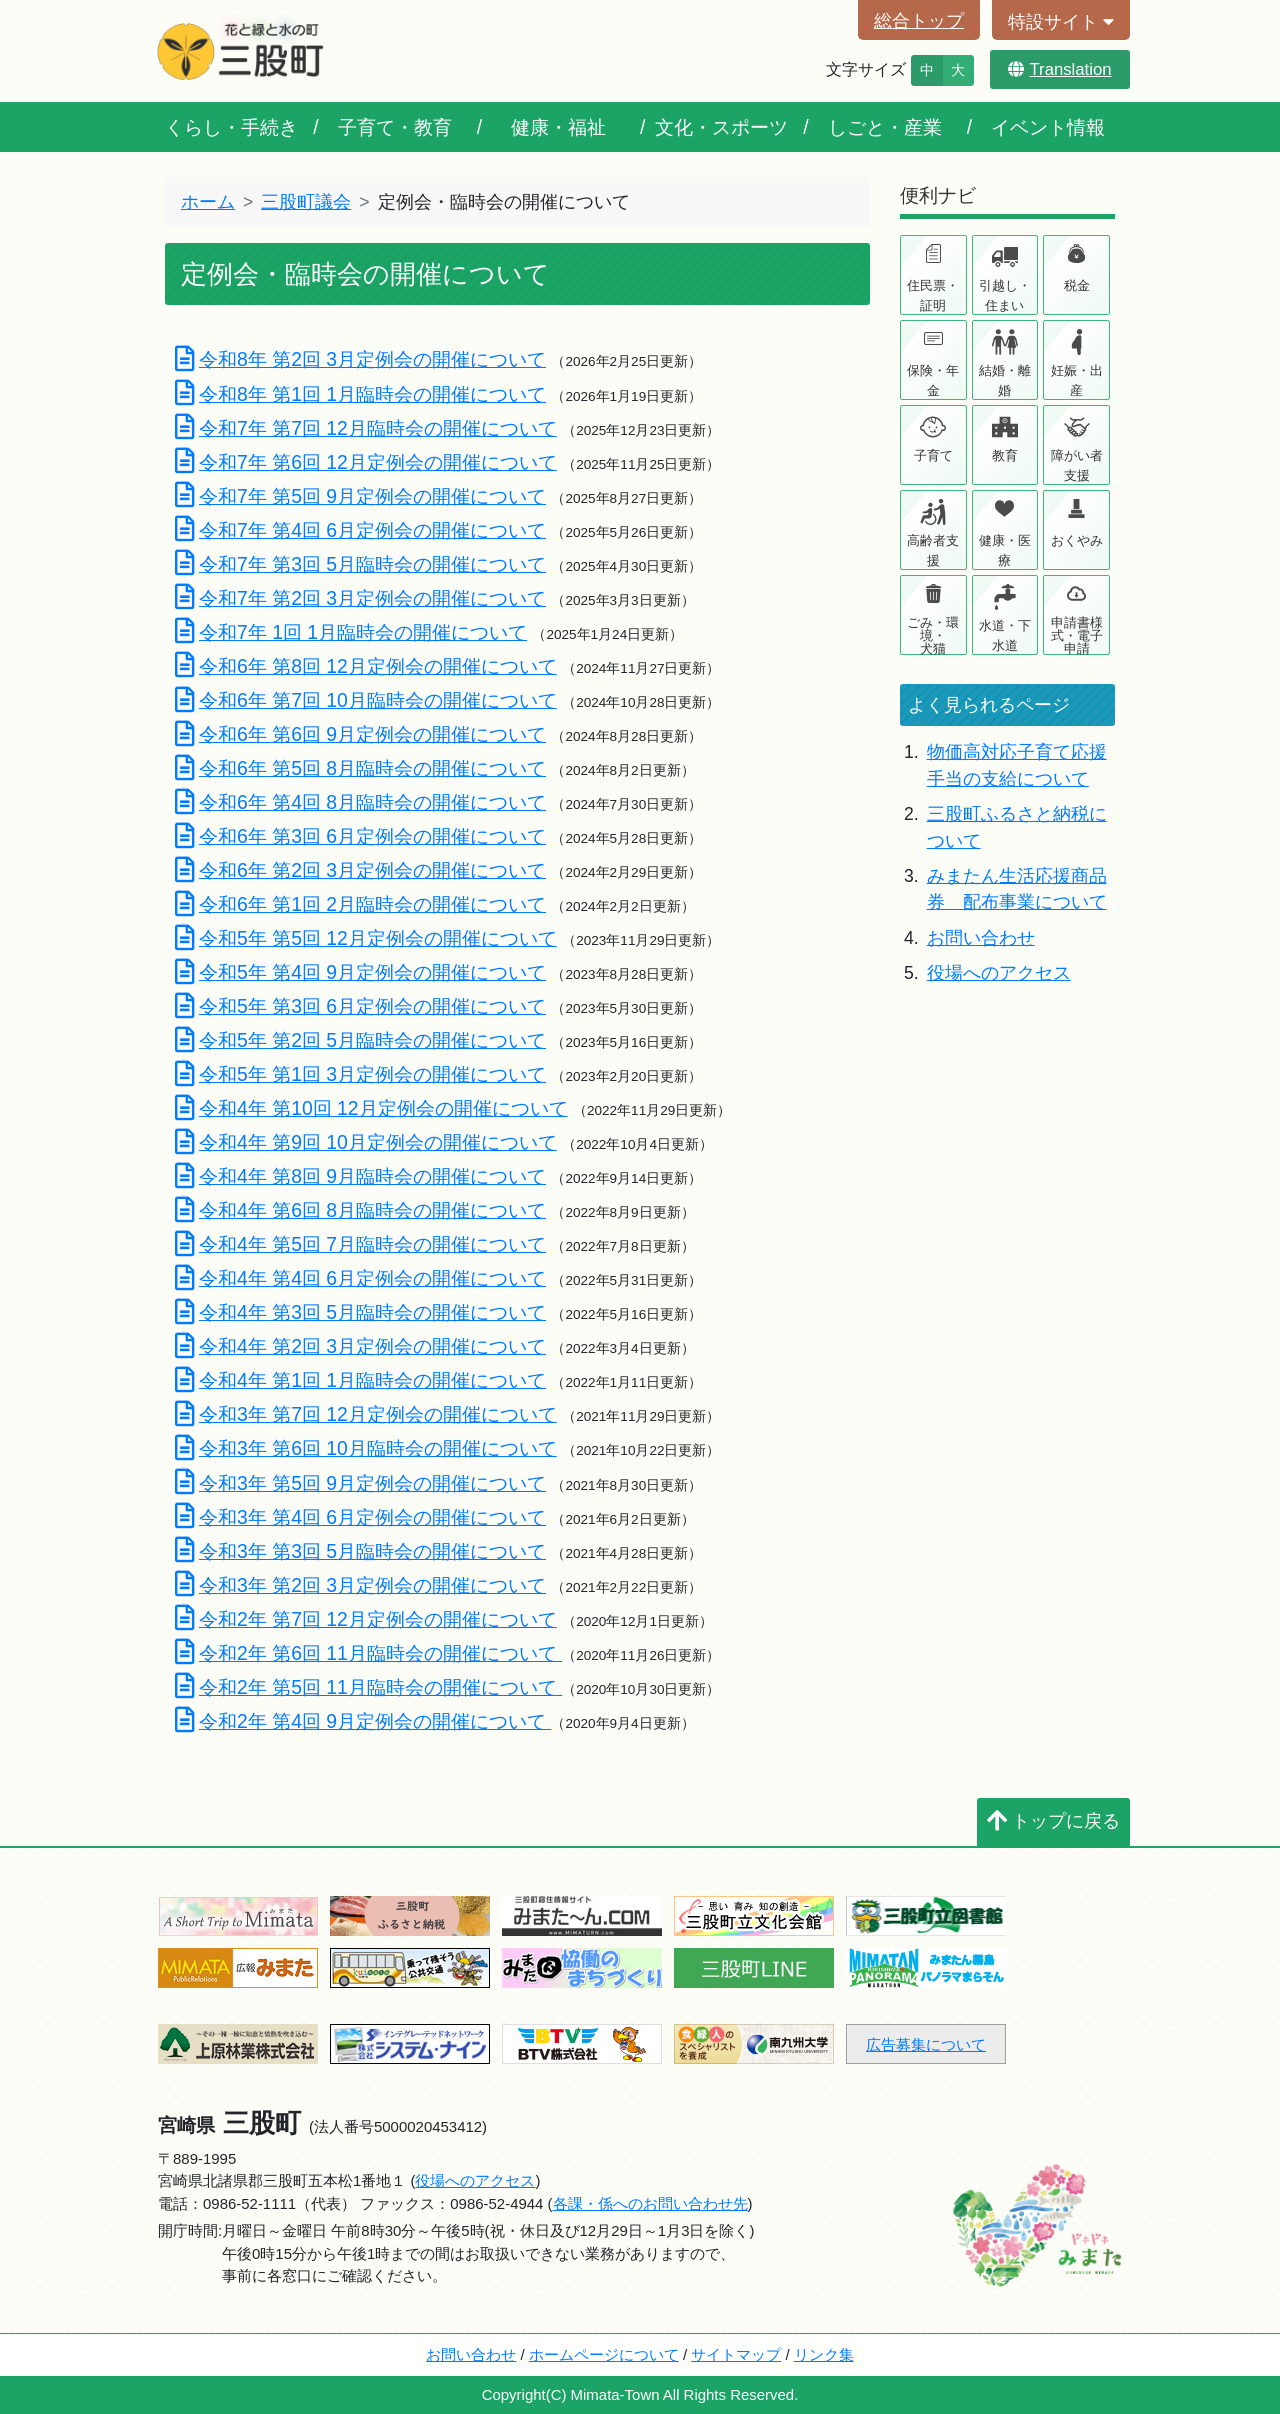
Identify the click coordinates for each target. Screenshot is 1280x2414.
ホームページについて (604, 2354)
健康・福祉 (558, 127)
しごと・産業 (885, 127)
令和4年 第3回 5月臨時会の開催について (360, 1312)
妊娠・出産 (1077, 380)
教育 (1005, 455)
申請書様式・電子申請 (1077, 634)
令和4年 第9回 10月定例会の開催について (366, 1142)
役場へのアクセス (999, 973)
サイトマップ (736, 2354)
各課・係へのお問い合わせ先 (650, 2203)
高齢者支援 (933, 550)
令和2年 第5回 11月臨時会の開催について (368, 1687)
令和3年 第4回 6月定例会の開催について (360, 1517)
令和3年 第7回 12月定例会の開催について (366, 1414)
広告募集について (926, 2044)
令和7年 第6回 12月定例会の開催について (366, 462)
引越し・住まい (1005, 295)
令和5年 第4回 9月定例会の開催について (360, 972)
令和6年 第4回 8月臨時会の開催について (360, 802)
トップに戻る (1053, 1821)
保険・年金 (933, 380)
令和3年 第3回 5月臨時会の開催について (360, 1551)
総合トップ (919, 21)
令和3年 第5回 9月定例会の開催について (360, 1483)
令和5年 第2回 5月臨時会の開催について (360, 1040)
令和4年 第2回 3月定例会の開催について (360, 1346)
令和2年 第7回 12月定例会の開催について (366, 1619)
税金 (1077, 285)
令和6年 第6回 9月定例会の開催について (360, 734)
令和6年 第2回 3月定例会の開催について (360, 870)
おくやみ (1077, 540)
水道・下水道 (1005, 635)
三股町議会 (306, 202)
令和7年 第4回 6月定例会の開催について (360, 530)
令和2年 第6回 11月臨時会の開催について (368, 1653)
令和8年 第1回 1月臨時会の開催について (360, 394)
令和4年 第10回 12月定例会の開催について (371, 1108)
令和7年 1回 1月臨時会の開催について (351, 632)
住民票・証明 (933, 295)
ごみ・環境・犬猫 (933, 634)
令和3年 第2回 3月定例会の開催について (360, 1585)
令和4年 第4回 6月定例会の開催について (360, 1278)
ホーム (208, 202)
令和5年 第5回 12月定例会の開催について (366, 938)
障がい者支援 (1077, 465)
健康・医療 (1005, 550)
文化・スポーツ (721, 127)
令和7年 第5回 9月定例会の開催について (360, 496)
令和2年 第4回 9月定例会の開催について (363, 1721)
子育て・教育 (395, 127)
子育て (933, 455)
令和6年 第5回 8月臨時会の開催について (360, 768)
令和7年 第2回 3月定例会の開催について (360, 598)
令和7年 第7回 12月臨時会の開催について (366, 428)
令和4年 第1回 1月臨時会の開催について (360, 1380)
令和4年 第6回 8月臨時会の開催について (360, 1210)
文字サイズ (866, 69)
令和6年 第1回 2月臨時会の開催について (360, 904)
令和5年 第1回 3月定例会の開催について (360, 1074)
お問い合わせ (981, 938)
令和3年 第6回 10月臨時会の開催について (366, 1448)
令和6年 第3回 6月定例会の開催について (360, 836)
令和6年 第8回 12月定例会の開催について (366, 666)
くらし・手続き (231, 127)
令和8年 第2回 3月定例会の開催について (360, 359)
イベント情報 (1048, 127)
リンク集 (824, 2354)
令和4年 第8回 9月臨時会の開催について (360, 1176)
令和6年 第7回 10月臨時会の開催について (366, 700)
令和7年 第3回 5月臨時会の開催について (360, 564)
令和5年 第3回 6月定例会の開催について (360, 1006)
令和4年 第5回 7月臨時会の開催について (360, 1244)
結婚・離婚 (1005, 380)
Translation (1059, 69)
